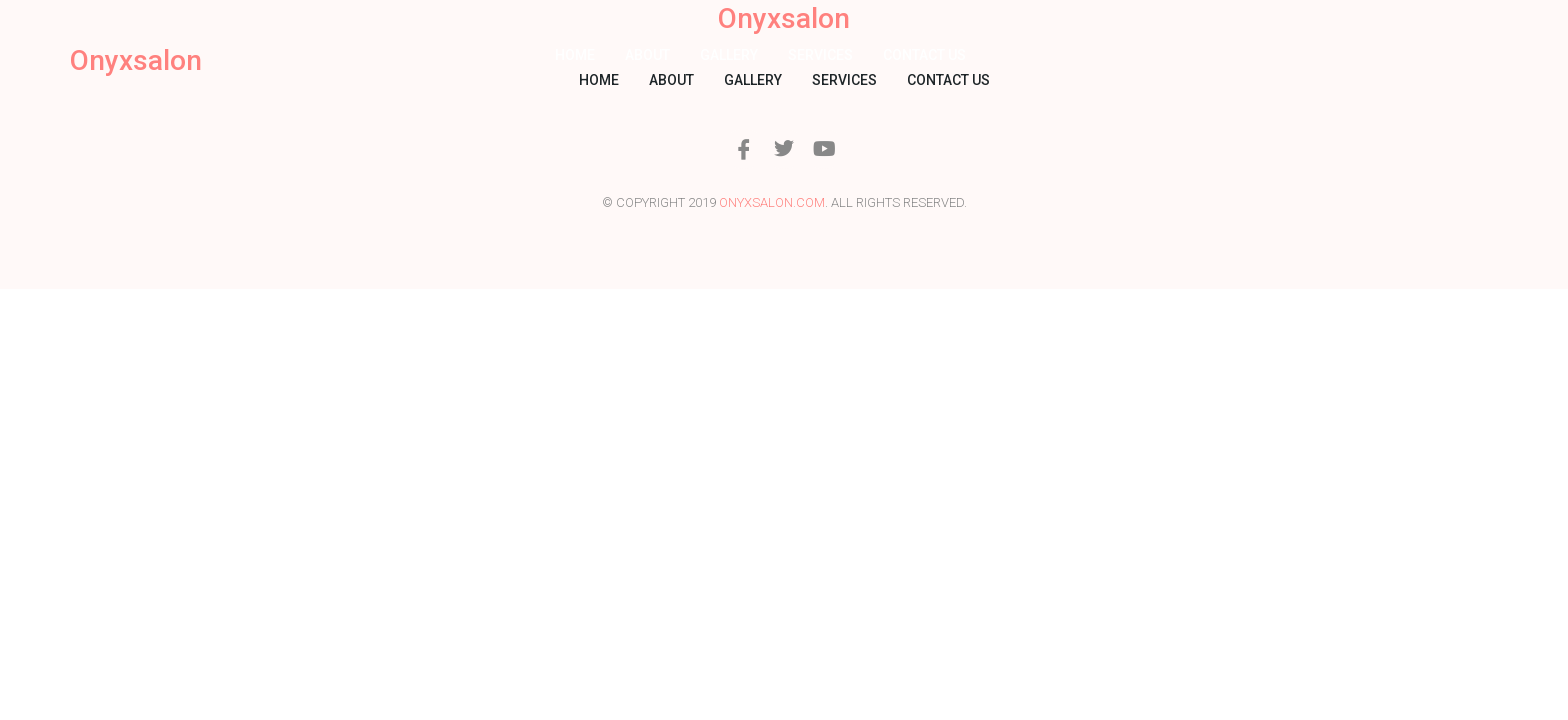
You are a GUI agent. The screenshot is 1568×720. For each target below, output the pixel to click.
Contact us (924, 55)
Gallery (729, 55)
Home (575, 55)
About (647, 55)
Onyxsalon (136, 60)
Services (820, 55)
